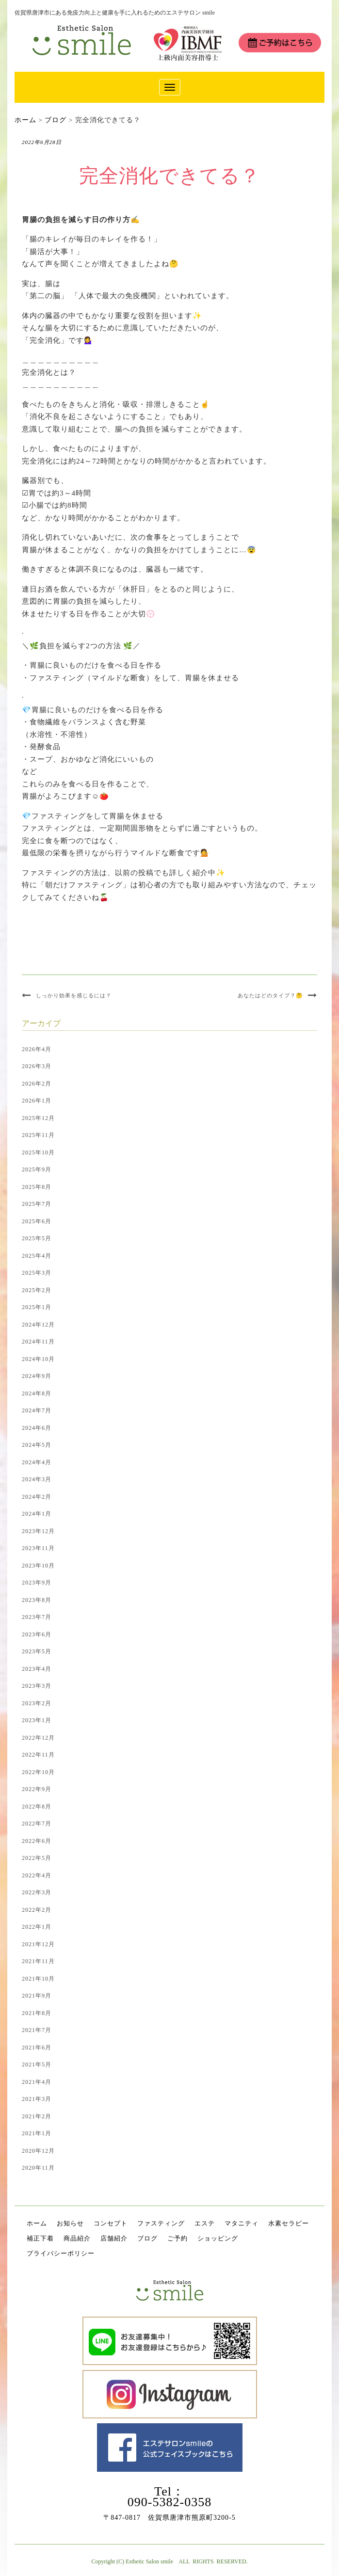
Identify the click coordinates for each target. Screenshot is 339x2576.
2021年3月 (36, 2099)
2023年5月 (36, 1651)
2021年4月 (36, 2082)
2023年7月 (36, 1617)
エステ (204, 2223)
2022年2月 (36, 1909)
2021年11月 (38, 1961)
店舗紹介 (114, 2238)
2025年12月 (38, 1118)
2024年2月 (36, 1496)
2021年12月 (38, 1944)
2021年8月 (36, 2013)
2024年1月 (36, 1513)
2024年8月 (36, 1393)
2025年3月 (36, 1272)
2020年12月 (38, 2150)
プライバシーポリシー (61, 2253)
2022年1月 (36, 1926)
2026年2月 (36, 1083)
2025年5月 (36, 1238)
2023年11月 (38, 1548)
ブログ (147, 2238)
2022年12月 (38, 1737)
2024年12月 (38, 1324)
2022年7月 (36, 1823)
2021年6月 (36, 2047)
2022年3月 (36, 1892)
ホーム (37, 2223)
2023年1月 (36, 1720)
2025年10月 (38, 1152)
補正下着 (40, 2238)
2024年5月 (36, 1444)
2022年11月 (38, 1754)
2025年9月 (36, 1169)
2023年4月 (36, 1668)
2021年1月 (36, 2133)
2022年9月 (36, 1789)
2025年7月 (36, 1203)
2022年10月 (38, 1772)
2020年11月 (38, 2167)
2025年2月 (36, 1290)
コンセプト (111, 2223)
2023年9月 (36, 1582)
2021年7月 (36, 2030)
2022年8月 (36, 1806)
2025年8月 (36, 1187)
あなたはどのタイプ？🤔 (270, 995)
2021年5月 (36, 2064)
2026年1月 (36, 1100)
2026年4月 (36, 1049)
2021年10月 (38, 1978)
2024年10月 (38, 1359)
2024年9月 (36, 1376)
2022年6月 (36, 1841)
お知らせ (70, 2223)
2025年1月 (36, 1307)
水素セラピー (288, 2223)
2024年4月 (36, 1462)
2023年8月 (36, 1600)
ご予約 (177, 2238)
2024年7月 (36, 1410)
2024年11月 (38, 1341)
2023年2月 (36, 1703)
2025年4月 (36, 1255)
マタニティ (241, 2223)
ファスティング (161, 2223)
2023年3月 (36, 1685)
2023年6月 (36, 1634)
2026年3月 (36, 1066)
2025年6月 (36, 1221)
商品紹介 (77, 2238)
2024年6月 (36, 1427)
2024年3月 (36, 1479)
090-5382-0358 (169, 2502)
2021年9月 (36, 1995)
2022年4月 (36, 1875)
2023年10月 (38, 1565)
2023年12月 (38, 1531)
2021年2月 (36, 2116)
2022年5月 (36, 1858)
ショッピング (217, 2238)
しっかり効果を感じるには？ (74, 995)
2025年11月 (38, 1135)
